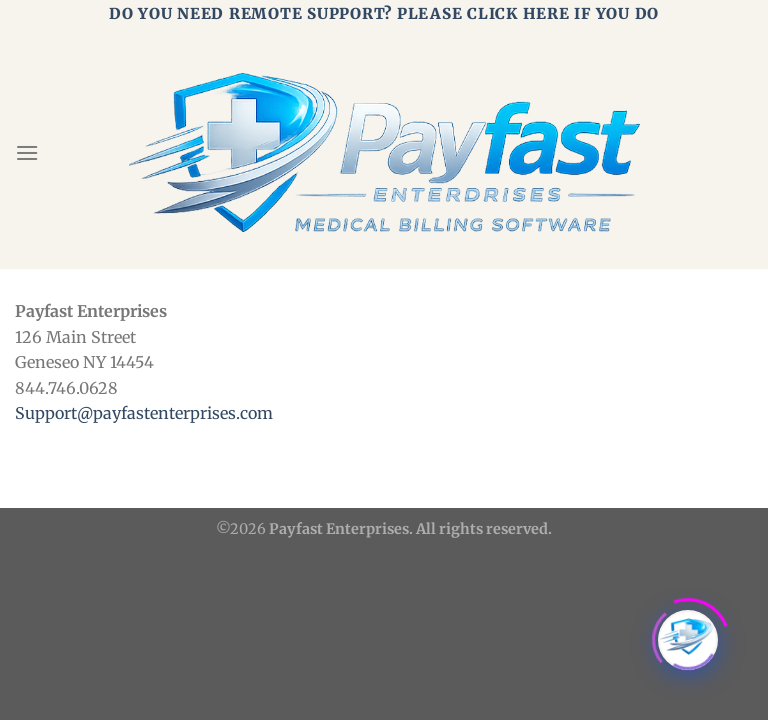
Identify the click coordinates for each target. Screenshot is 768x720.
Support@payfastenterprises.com (144, 413)
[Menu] (27, 152)
